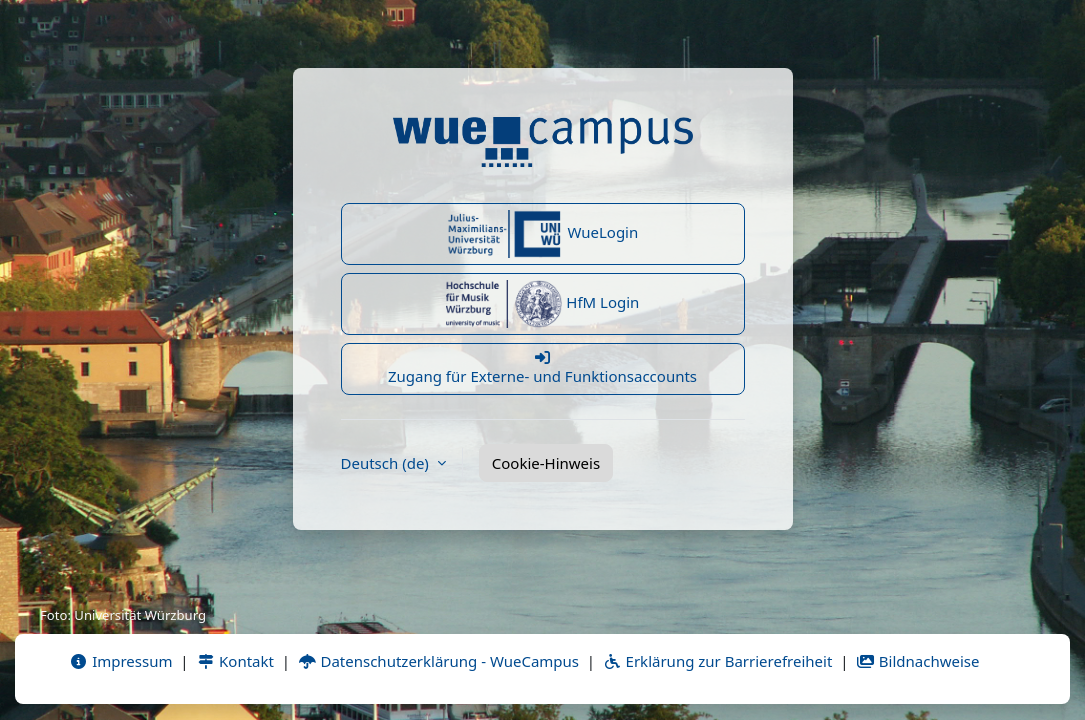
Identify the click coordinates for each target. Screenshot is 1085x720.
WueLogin (543, 234)
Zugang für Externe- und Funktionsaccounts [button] (543, 368)
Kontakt (235, 661)
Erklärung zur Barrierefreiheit (717, 661)
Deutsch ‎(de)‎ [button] (387, 463)
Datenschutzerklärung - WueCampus (438, 661)
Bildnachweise (917, 661)
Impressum (120, 661)
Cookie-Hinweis (546, 463)
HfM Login (543, 304)
